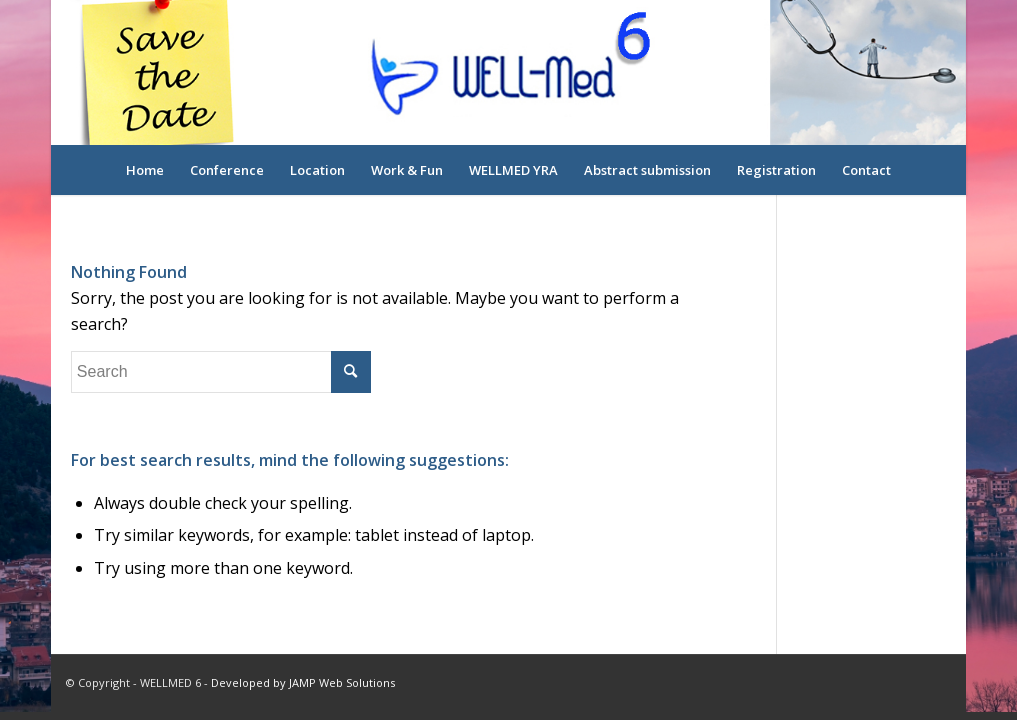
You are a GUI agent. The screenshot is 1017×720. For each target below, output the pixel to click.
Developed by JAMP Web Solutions (303, 682)
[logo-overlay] (508, 72)
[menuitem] (145, 170)
